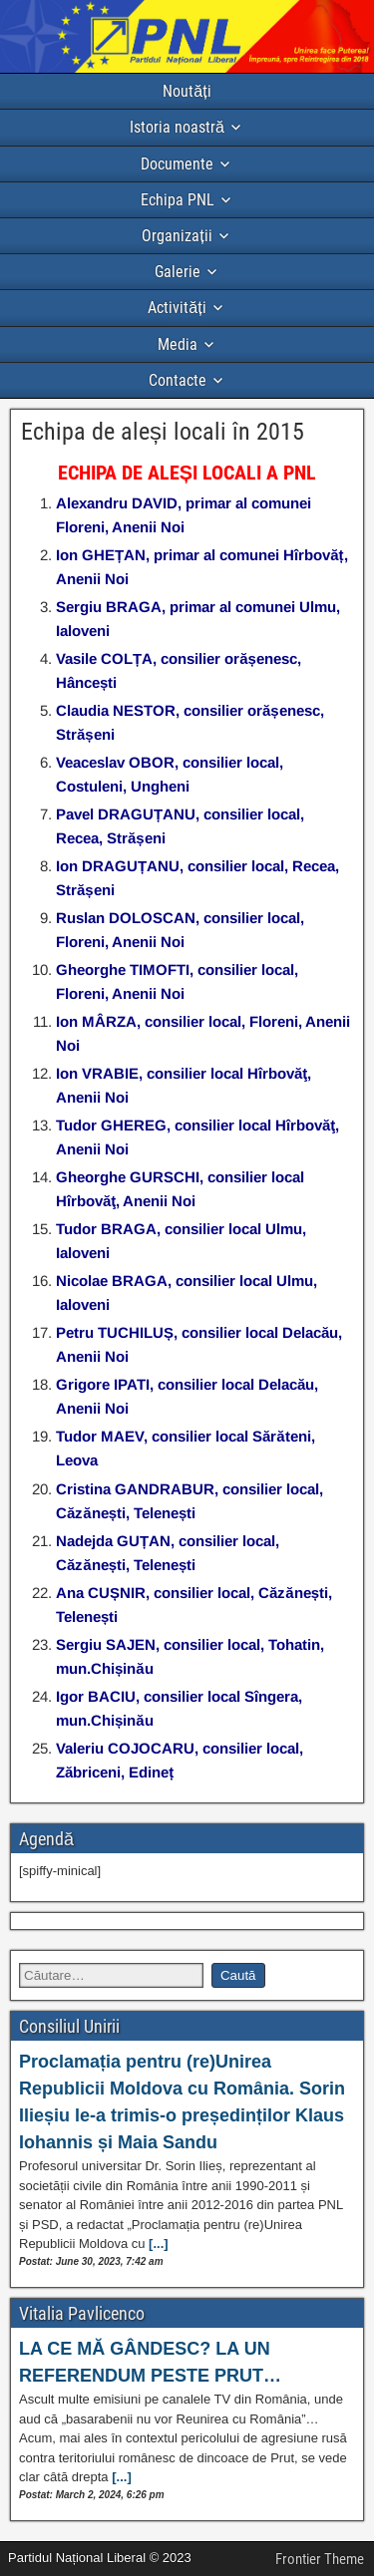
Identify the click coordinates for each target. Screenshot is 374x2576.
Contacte (177, 380)
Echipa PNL (177, 199)
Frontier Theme (319, 2559)
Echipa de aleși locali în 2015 (162, 432)
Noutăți (186, 91)
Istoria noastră (177, 127)
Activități (176, 307)
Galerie (177, 271)
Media (177, 344)
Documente (177, 164)
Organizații (176, 235)
